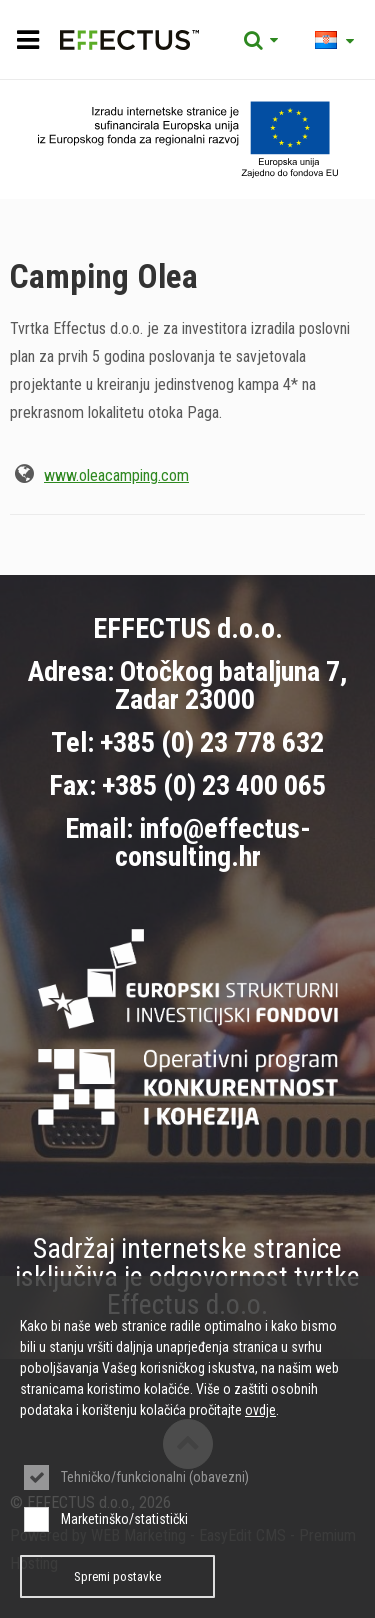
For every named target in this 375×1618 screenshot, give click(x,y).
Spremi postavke (117, 1576)
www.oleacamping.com (116, 475)
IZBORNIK (27, 40)
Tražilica (261, 40)
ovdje (260, 1410)
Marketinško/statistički (124, 1519)
